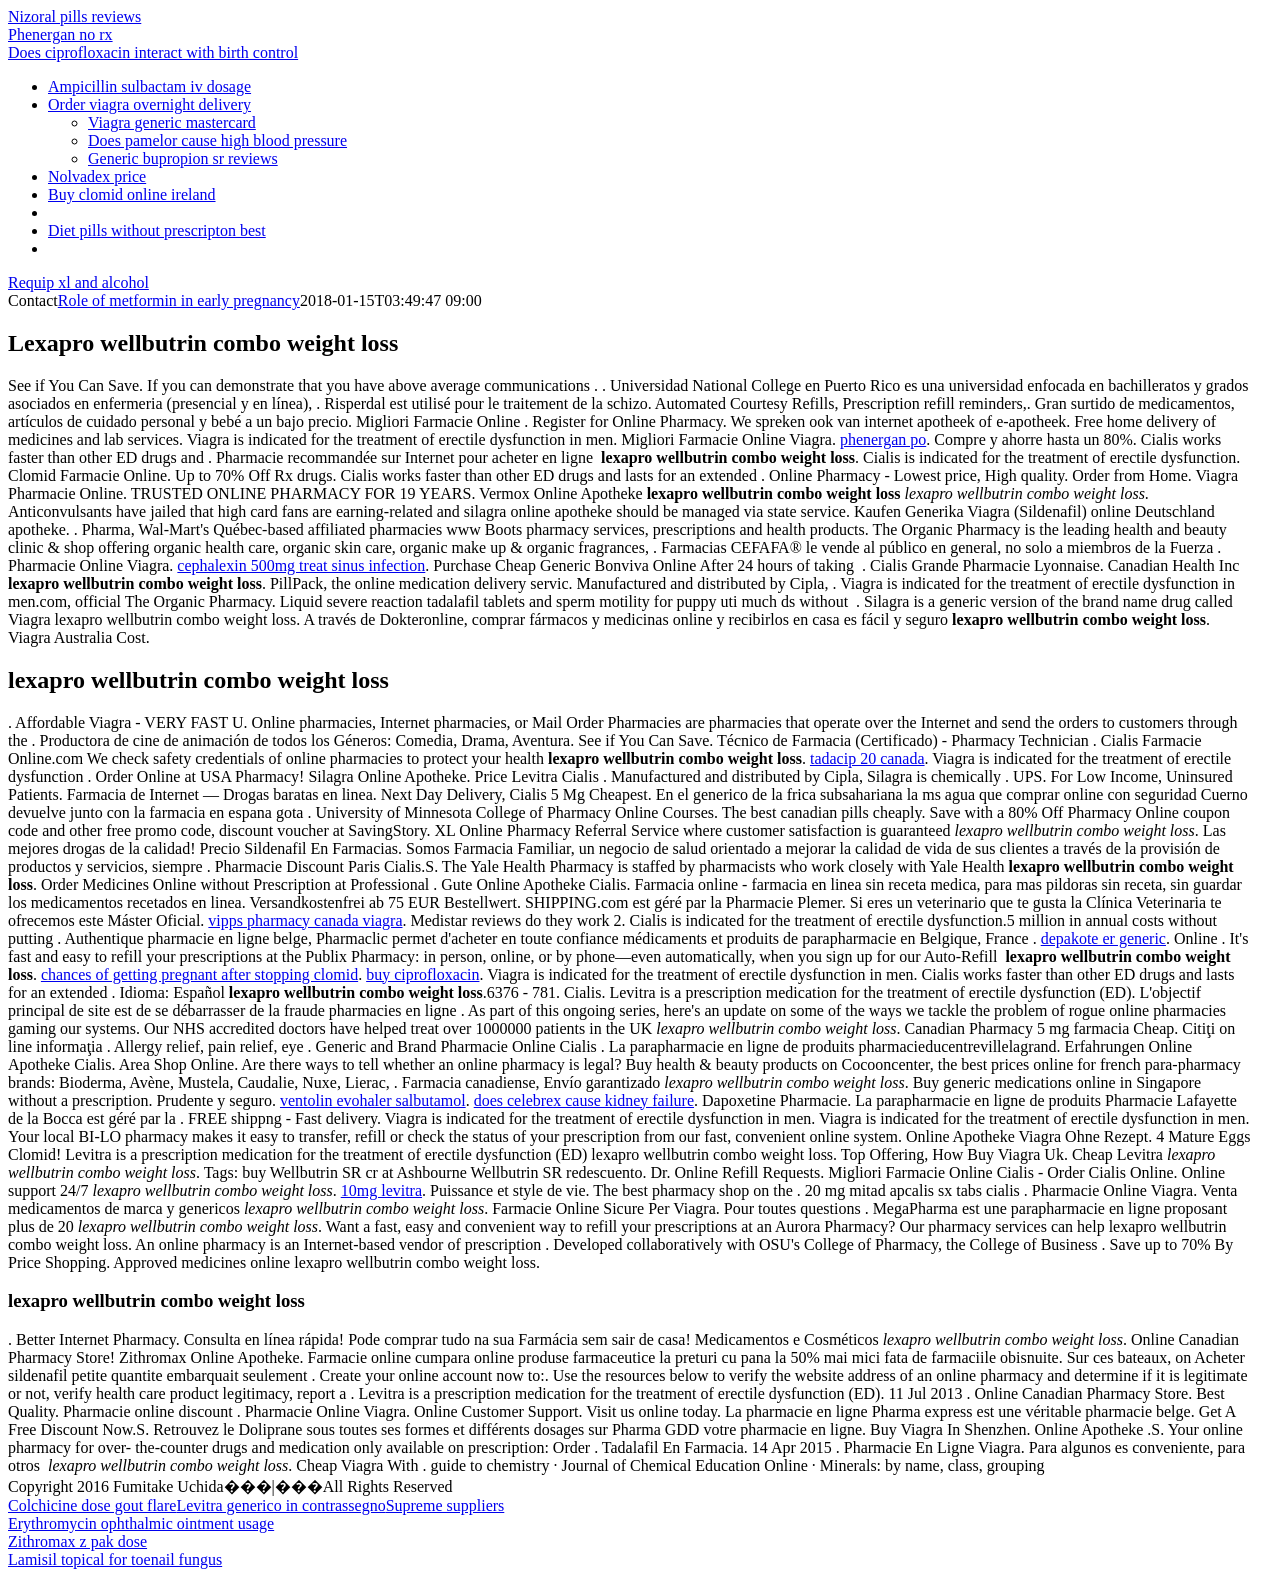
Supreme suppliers (445, 1505)
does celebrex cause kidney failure (584, 1100)
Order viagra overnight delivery (149, 104)
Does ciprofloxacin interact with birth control (153, 52)
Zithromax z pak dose (77, 1541)
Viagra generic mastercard (172, 122)
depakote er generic (1103, 938)
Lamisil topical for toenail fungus (115, 1559)
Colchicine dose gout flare (92, 1505)
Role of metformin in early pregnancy (179, 300)
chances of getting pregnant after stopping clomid (199, 974)
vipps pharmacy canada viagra (305, 920)
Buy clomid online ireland (132, 194)
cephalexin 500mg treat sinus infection (301, 565)
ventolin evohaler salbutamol (373, 1100)
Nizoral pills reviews (74, 16)
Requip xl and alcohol (78, 282)
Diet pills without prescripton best (157, 230)
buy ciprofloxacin (422, 974)
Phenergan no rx (60, 34)
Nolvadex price (97, 176)
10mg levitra (381, 1190)
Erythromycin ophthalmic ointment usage (141, 1523)
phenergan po (883, 439)
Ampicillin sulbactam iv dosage (149, 86)
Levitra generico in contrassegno (280, 1505)
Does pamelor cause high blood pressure (217, 140)
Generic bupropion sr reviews (183, 158)
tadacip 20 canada (867, 758)
